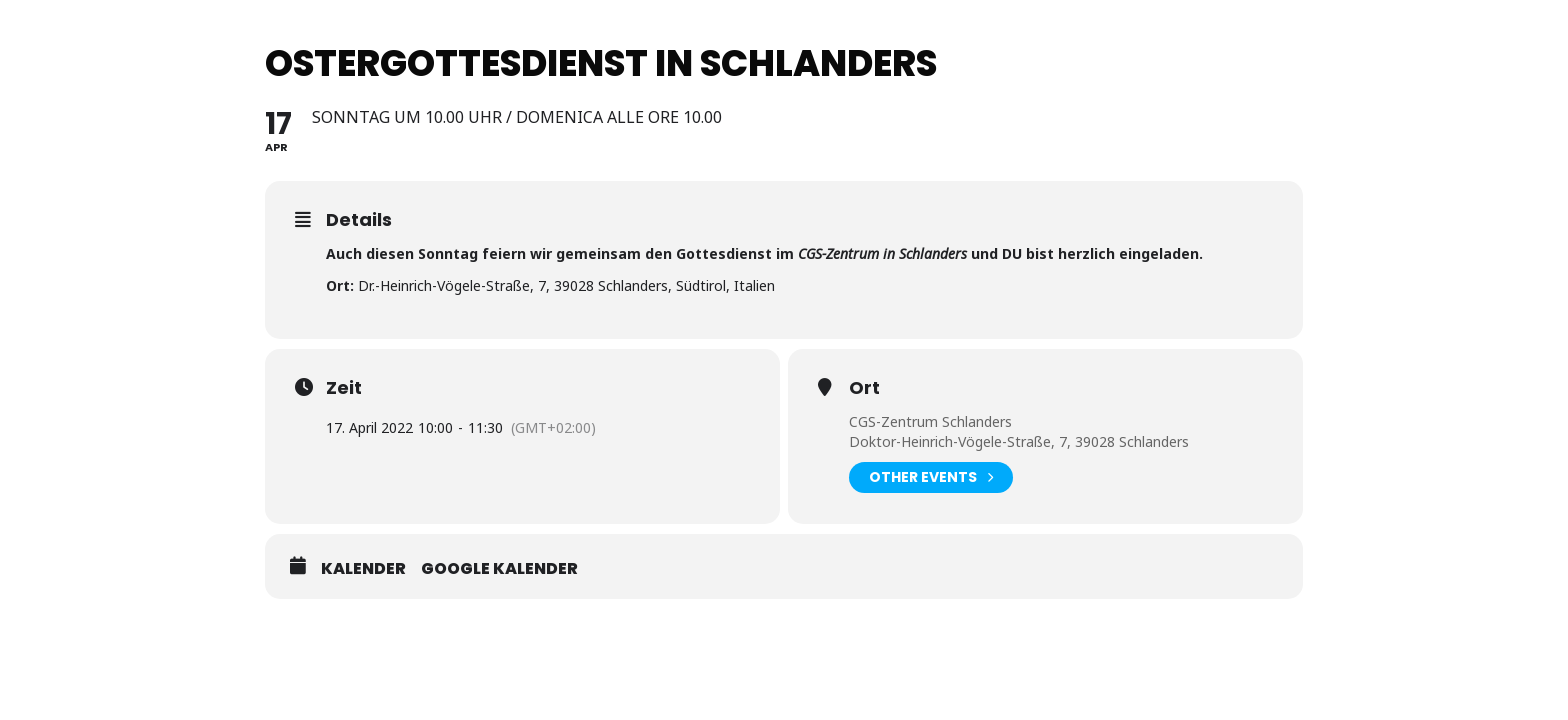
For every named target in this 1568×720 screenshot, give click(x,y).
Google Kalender (499, 569)
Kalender (363, 569)
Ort (864, 388)
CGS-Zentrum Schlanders (930, 421)
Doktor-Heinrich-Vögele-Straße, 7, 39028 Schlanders (1019, 441)
